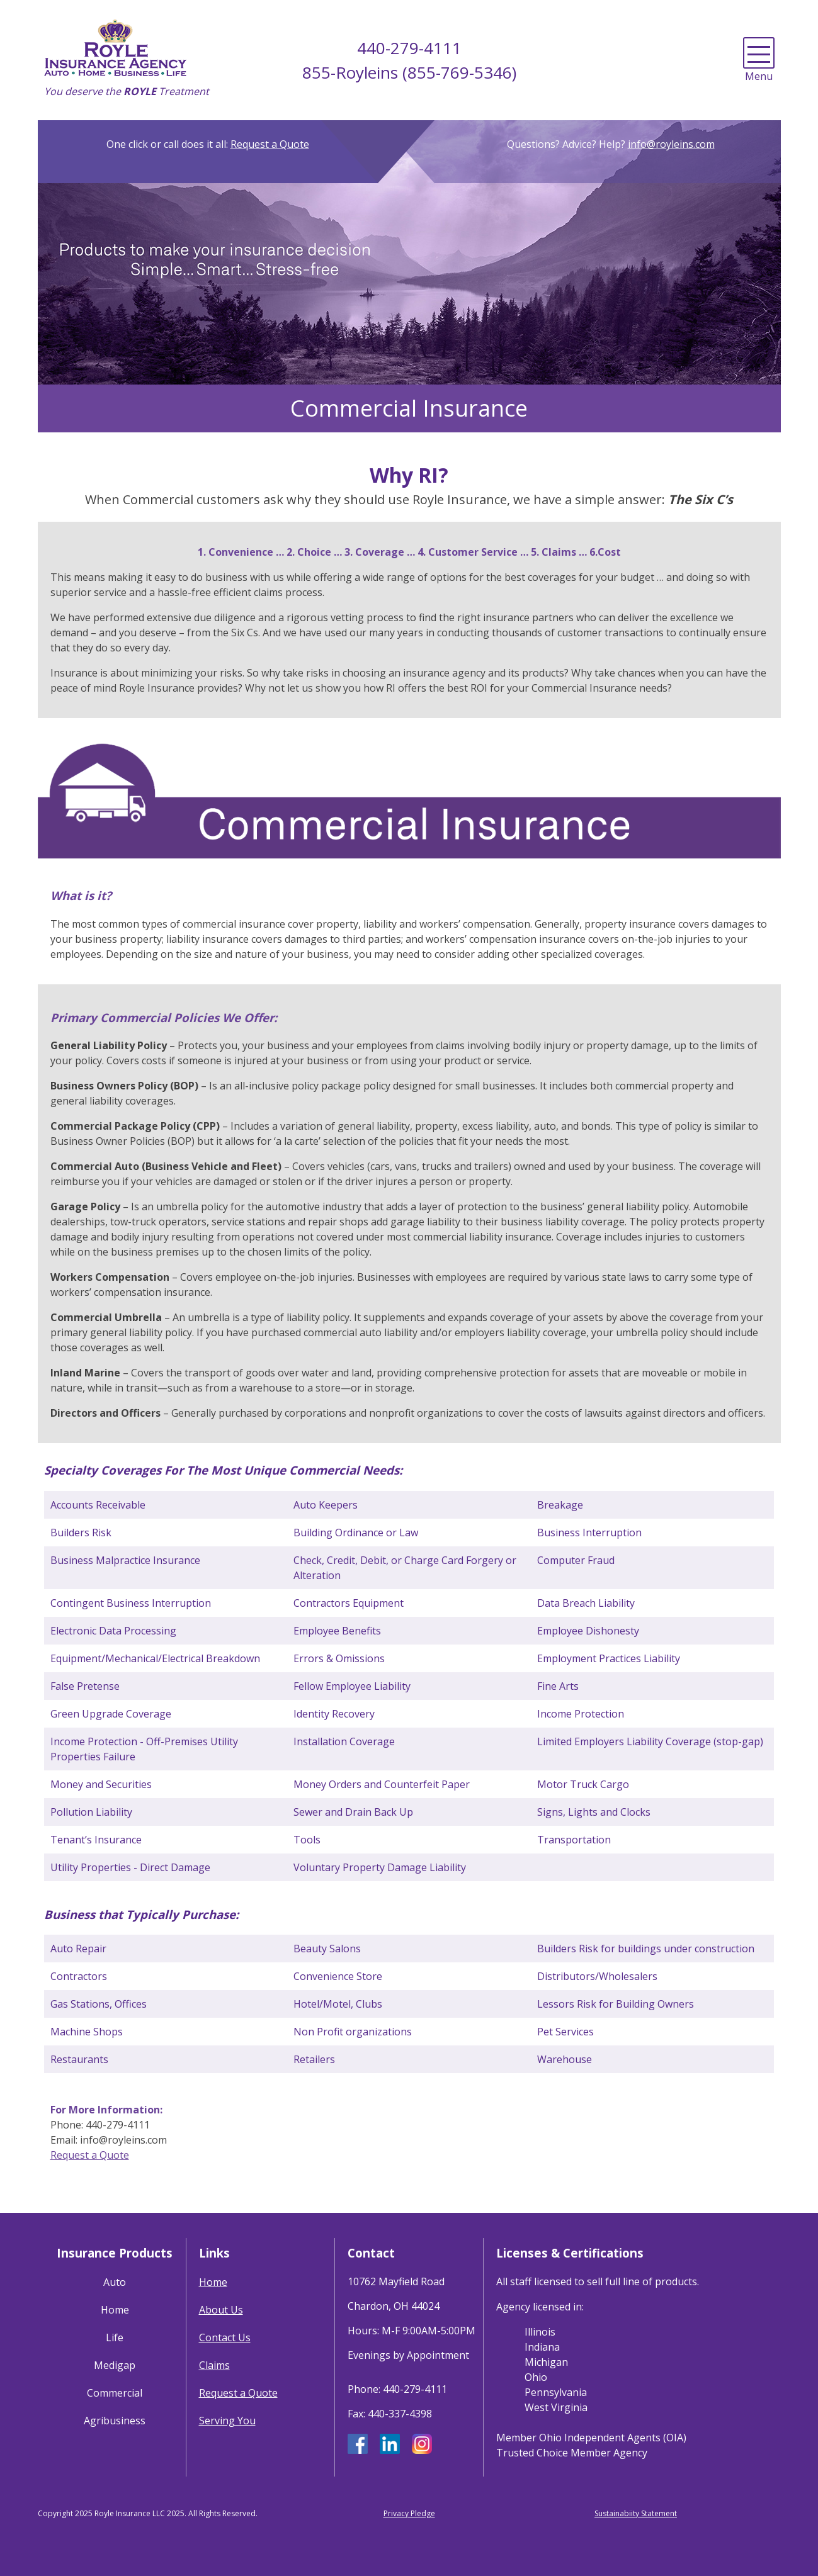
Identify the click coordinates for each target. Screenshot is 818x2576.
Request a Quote (269, 144)
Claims (214, 2365)
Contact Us (225, 2337)
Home (115, 2310)
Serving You (227, 2420)
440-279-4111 (409, 48)
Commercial (114, 2393)
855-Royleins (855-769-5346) (409, 72)
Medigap (114, 2365)
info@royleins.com (671, 144)
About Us (221, 2310)
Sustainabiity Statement (635, 2513)
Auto (114, 2282)
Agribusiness (114, 2420)
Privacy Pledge (409, 2513)
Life (114, 2337)
